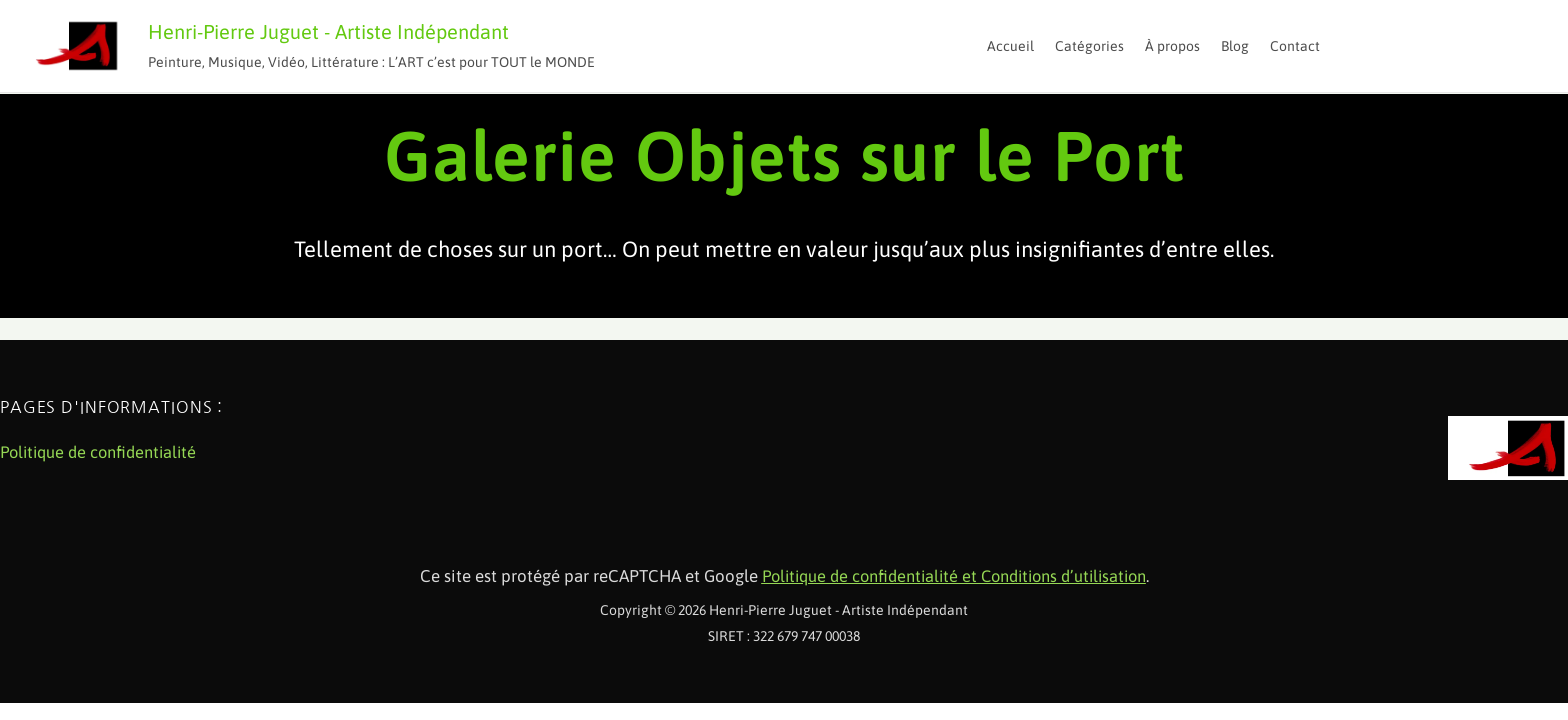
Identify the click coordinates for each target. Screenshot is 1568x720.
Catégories (1089, 46)
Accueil (1010, 46)
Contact (1295, 46)
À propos (1172, 46)
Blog (1235, 46)
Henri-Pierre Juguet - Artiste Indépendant (328, 31)
